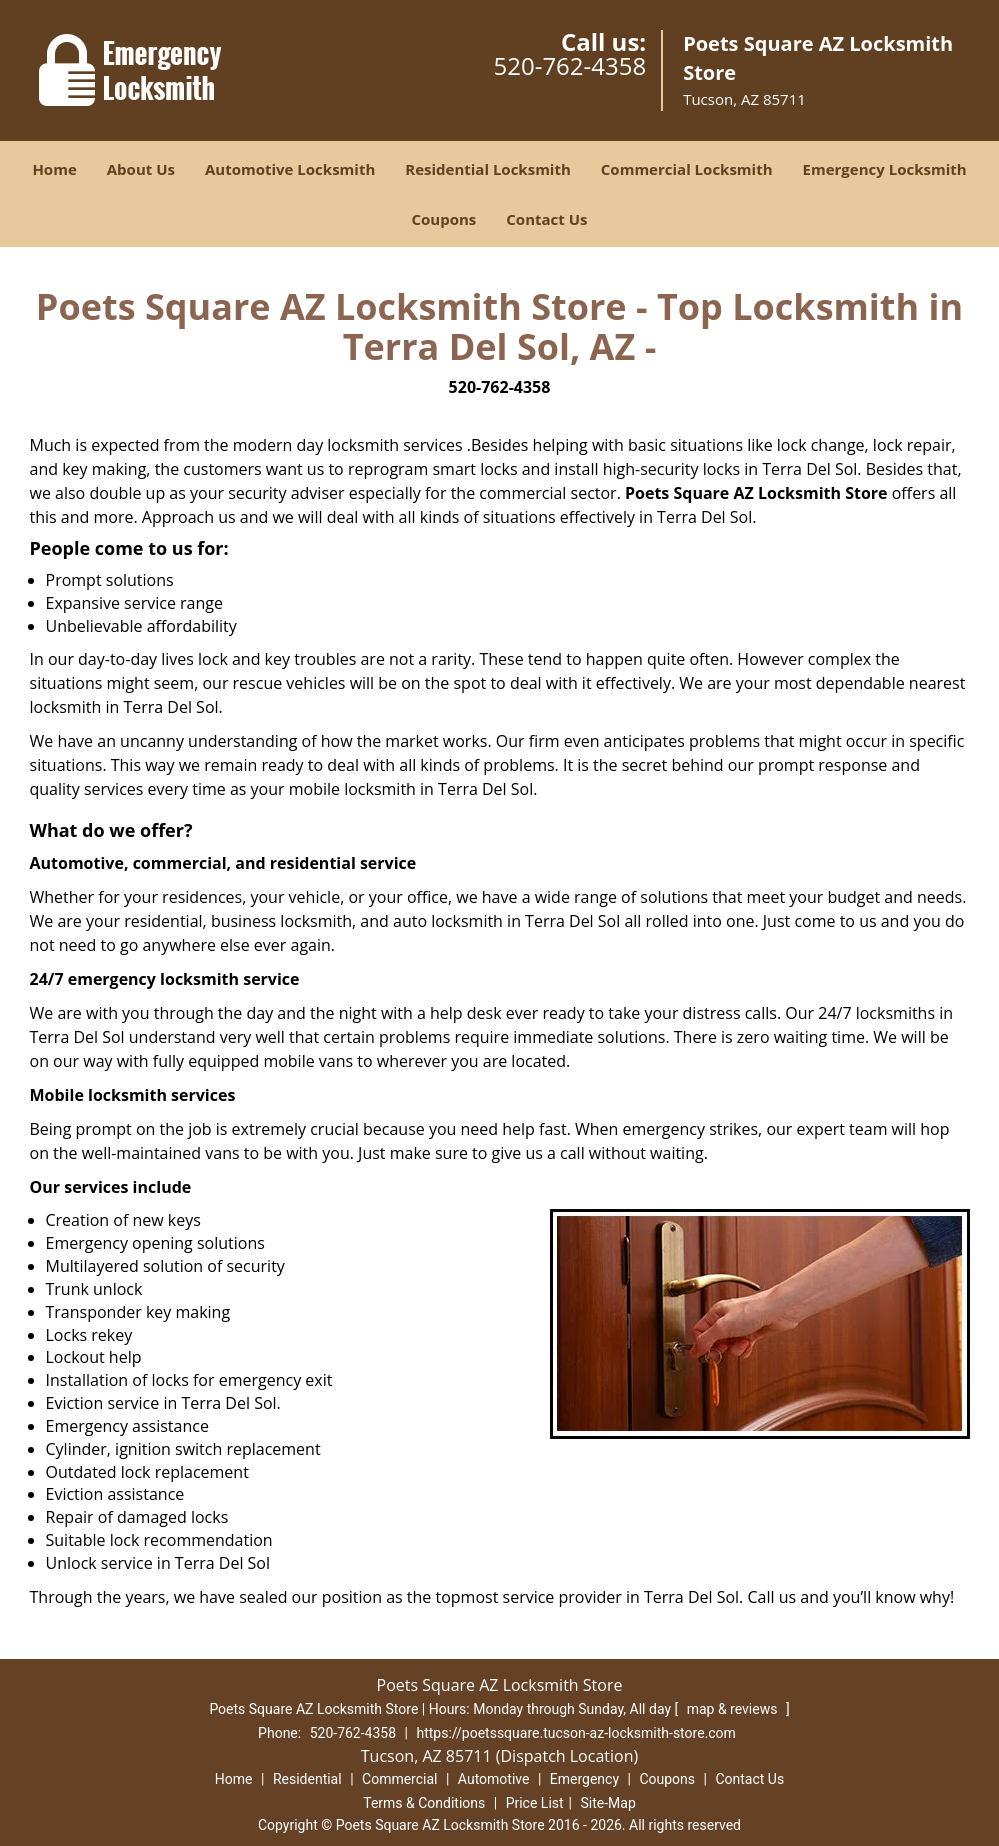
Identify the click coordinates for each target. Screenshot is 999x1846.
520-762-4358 (569, 65)
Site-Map (608, 1803)
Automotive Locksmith (290, 169)
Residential (307, 1779)
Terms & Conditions (424, 1803)
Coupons (443, 219)
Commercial (399, 1779)
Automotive (494, 1779)
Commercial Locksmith (687, 169)
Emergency (584, 1779)
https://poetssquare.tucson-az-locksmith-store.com (575, 1733)
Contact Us (546, 219)
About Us (141, 169)
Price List (535, 1803)
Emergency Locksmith (885, 169)
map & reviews (734, 1709)
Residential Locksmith (488, 169)
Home (54, 169)
